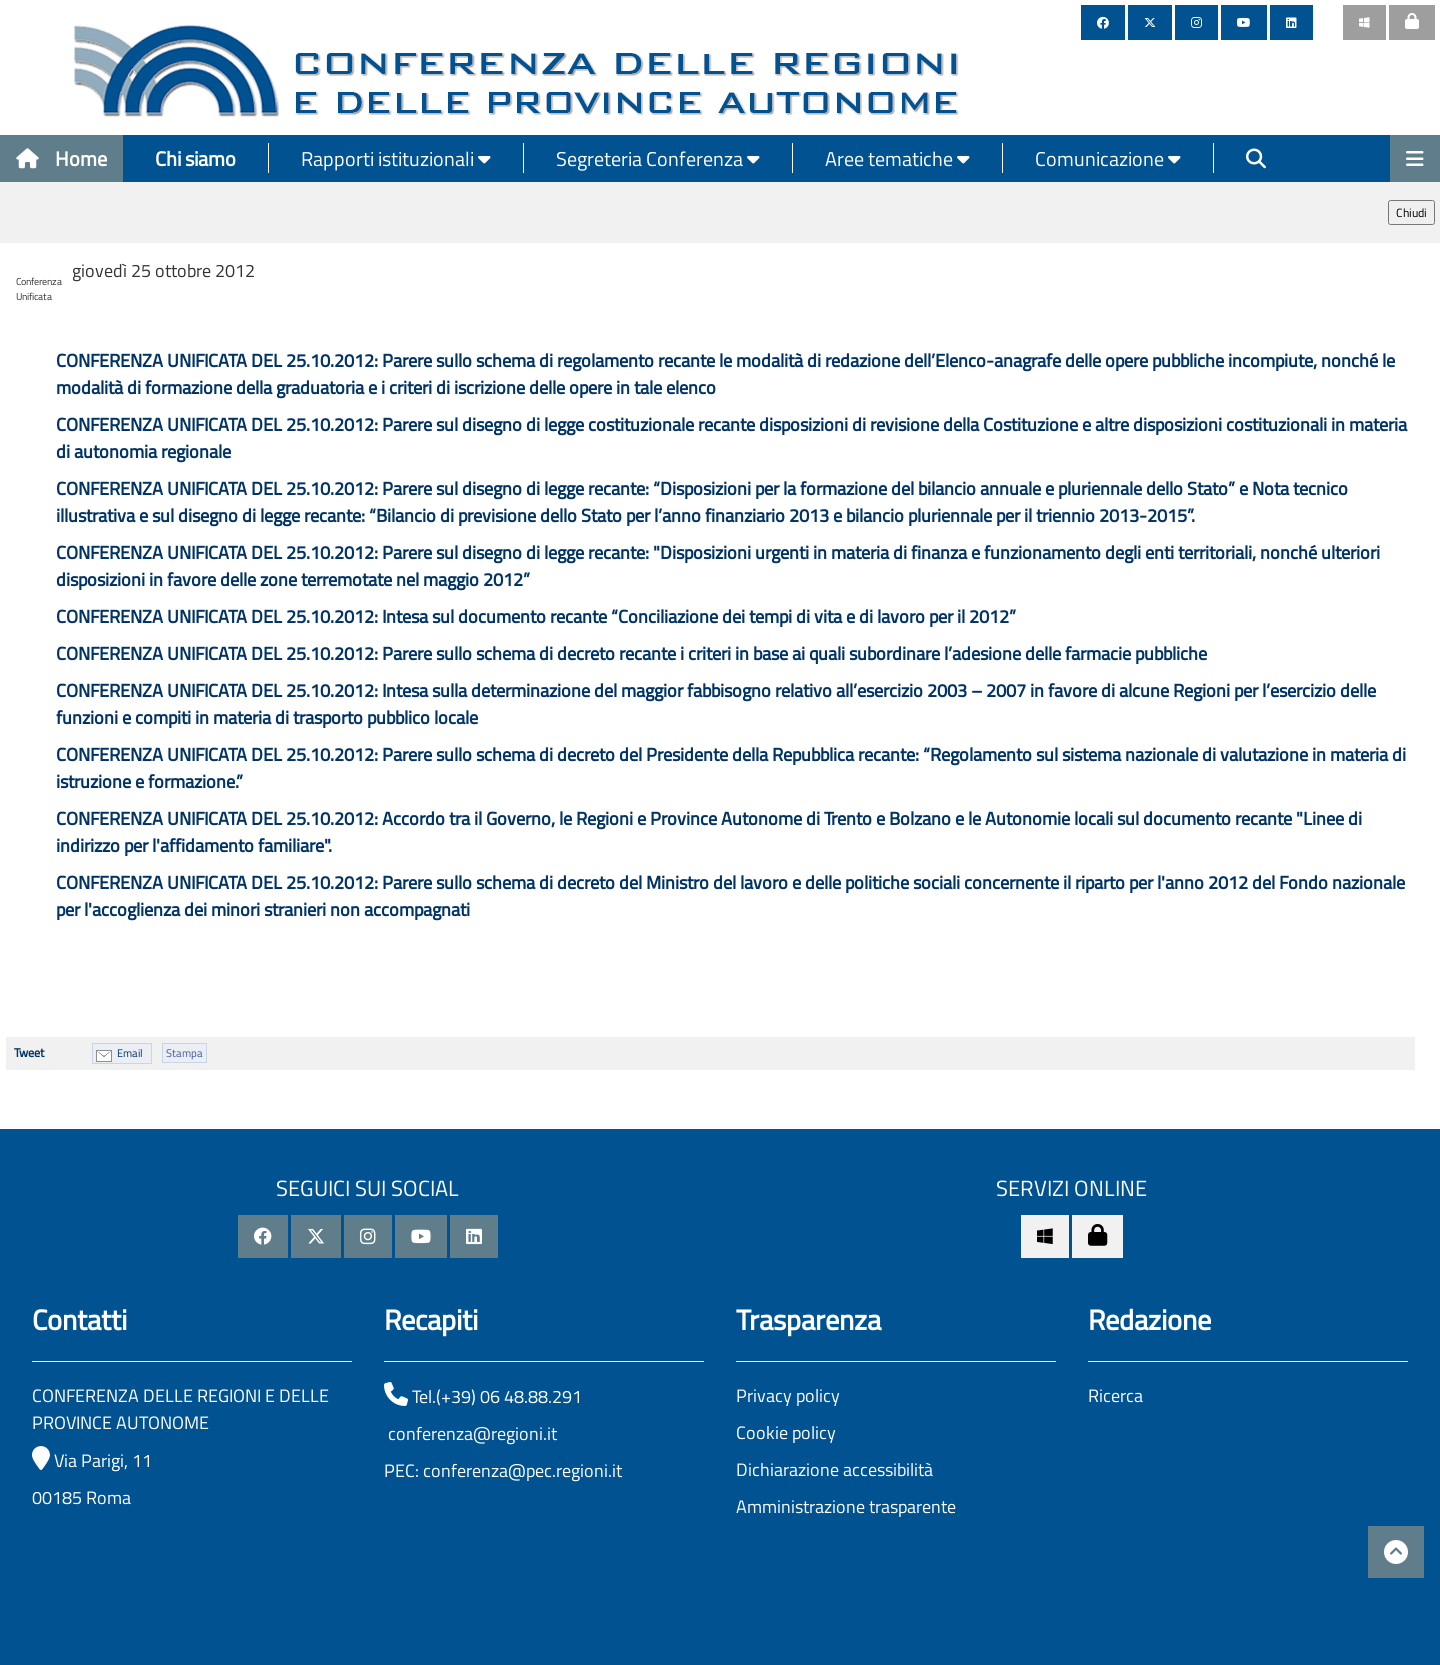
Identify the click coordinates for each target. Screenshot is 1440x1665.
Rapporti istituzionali (396, 158)
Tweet (29, 1052)
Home (61, 158)
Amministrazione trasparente (846, 1506)
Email (130, 1053)
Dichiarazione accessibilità (834, 1469)
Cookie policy (786, 1432)
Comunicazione (1108, 158)
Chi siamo (195, 158)
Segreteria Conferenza (658, 158)
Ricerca (1115, 1395)
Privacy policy (788, 1395)
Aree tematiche (897, 158)
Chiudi (1411, 212)
